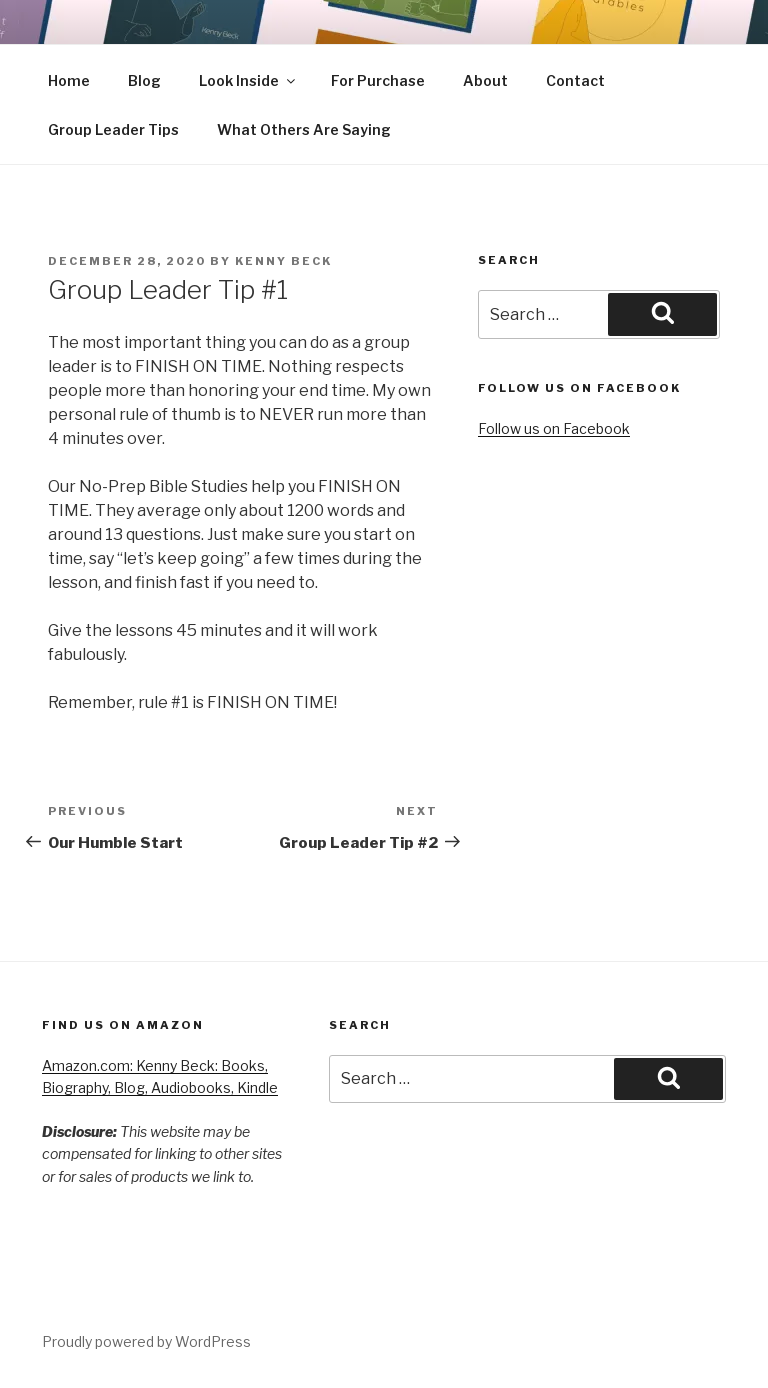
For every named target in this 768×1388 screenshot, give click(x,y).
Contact (575, 80)
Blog (144, 80)
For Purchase (378, 80)
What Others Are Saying (304, 129)
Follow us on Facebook (554, 428)
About (485, 80)
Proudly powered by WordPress (146, 1341)
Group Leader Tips (113, 129)
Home (69, 80)
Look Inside (248, 80)
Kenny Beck (283, 261)
